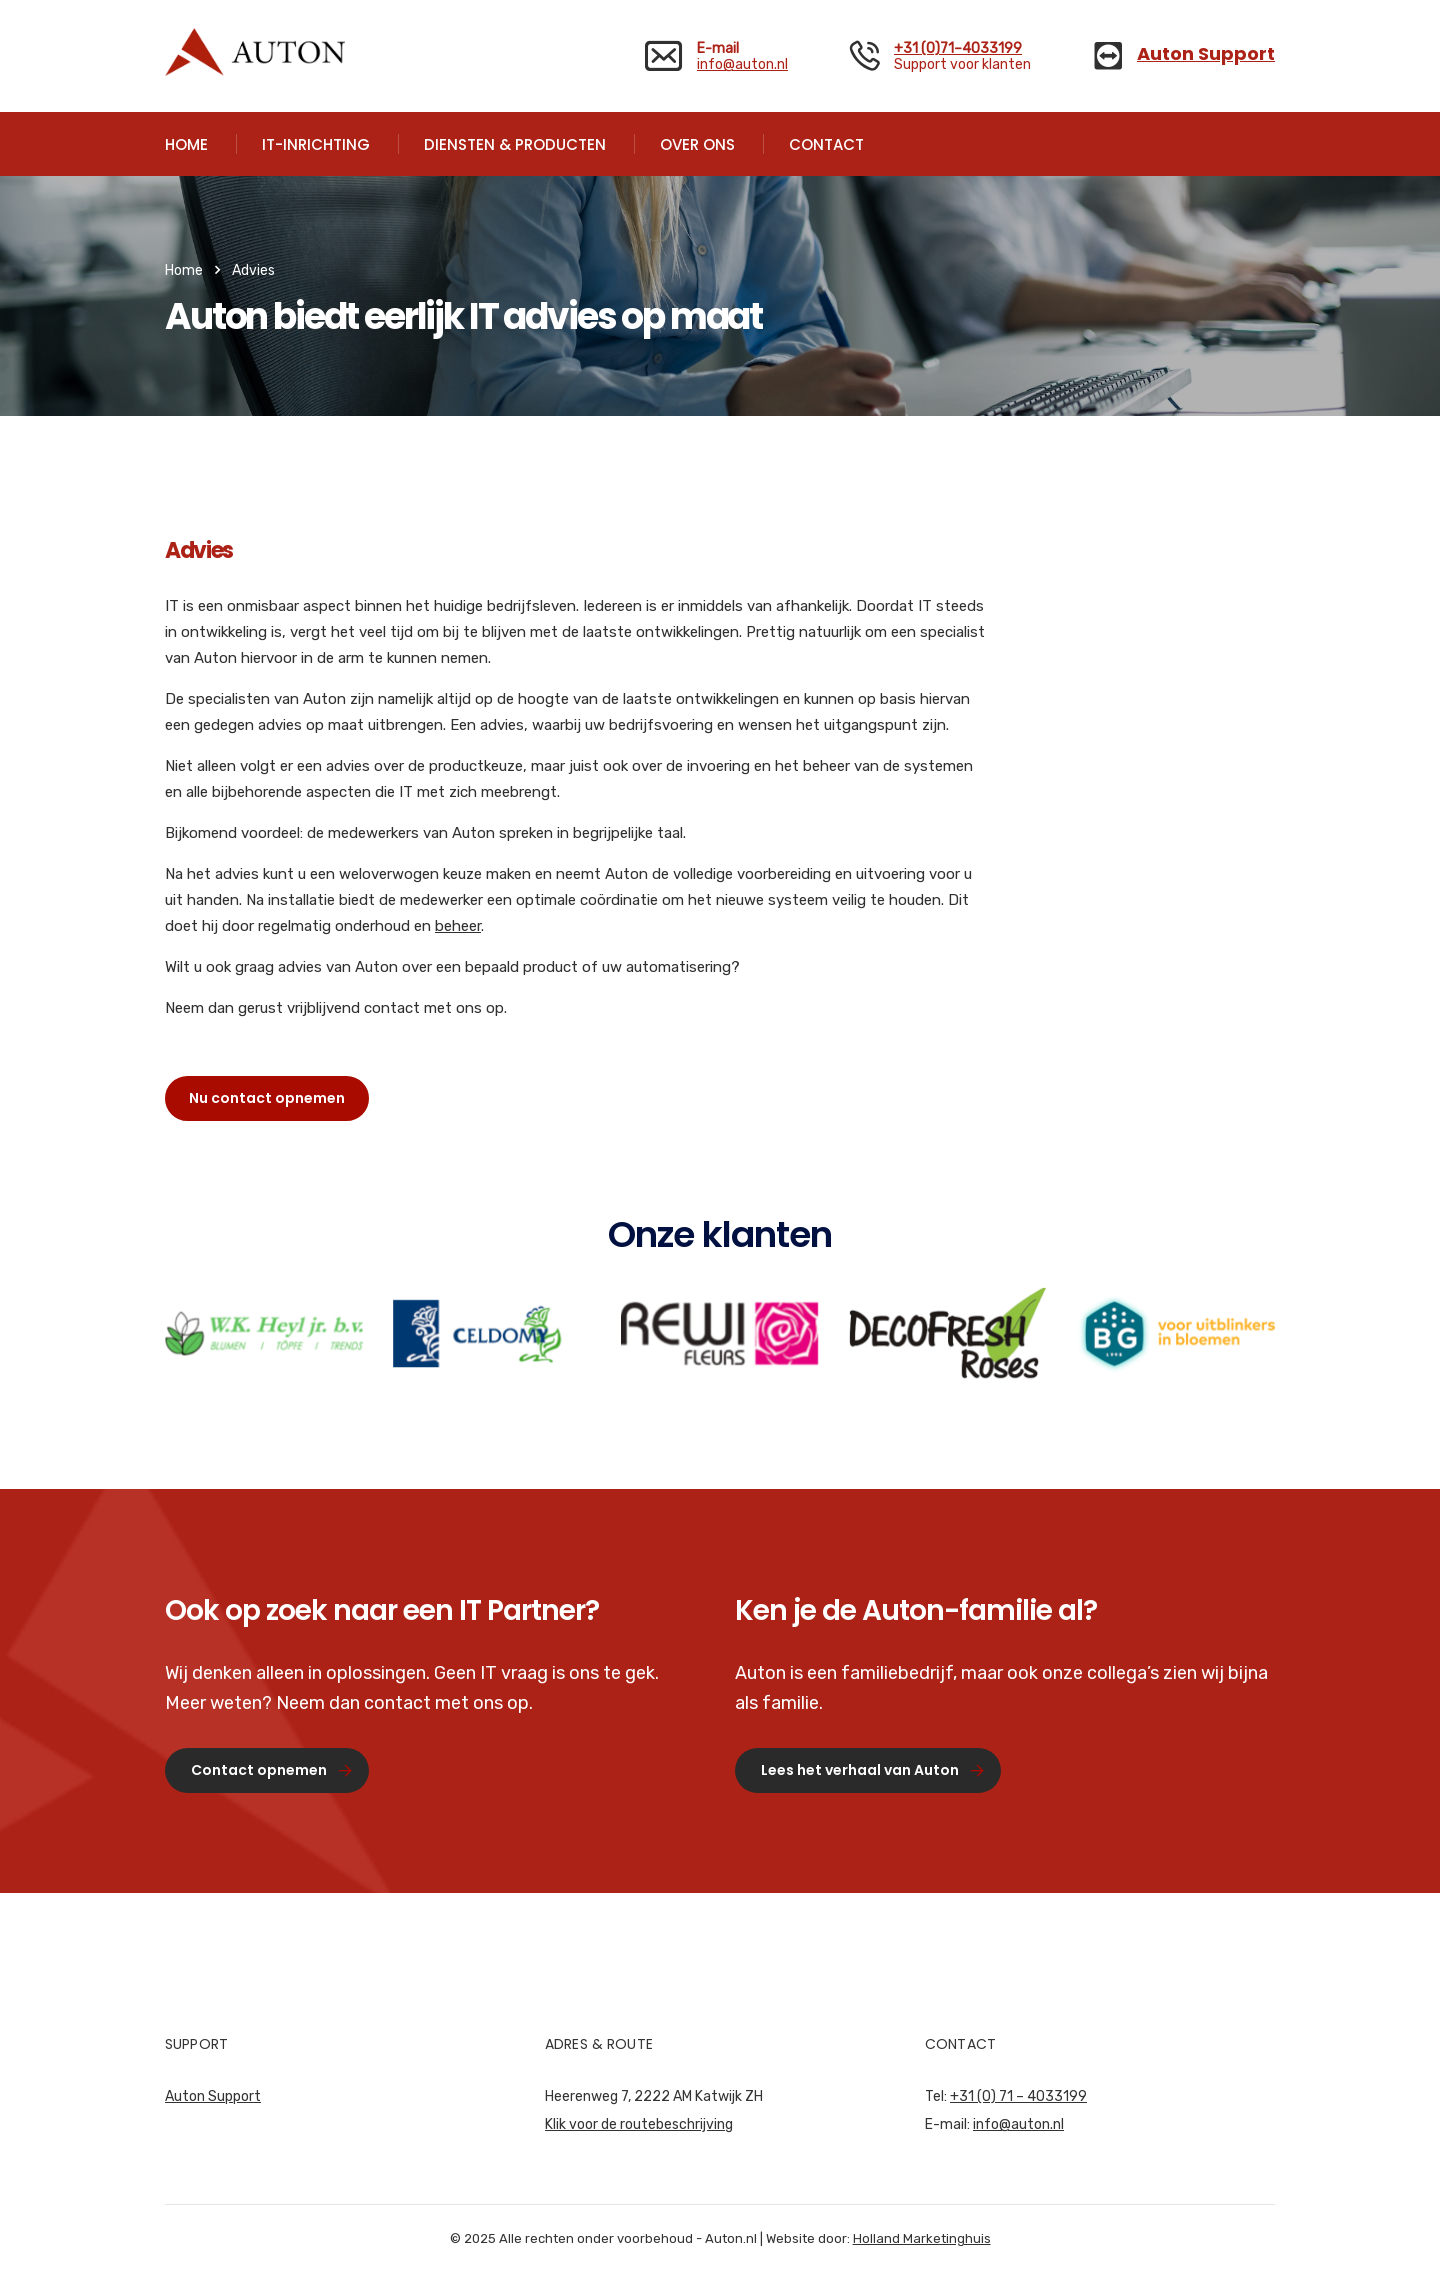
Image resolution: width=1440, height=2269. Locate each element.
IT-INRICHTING (316, 144)
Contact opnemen (271, 1770)
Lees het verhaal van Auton (872, 1770)
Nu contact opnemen (267, 1098)
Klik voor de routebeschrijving (639, 2124)
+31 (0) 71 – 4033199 (1018, 2096)
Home (184, 270)
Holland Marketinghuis (922, 2238)
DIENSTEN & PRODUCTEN (515, 144)
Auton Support (213, 2096)
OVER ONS (697, 144)
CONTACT (826, 144)
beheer (458, 926)
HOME (186, 144)
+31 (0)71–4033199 (958, 48)
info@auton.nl (742, 64)
